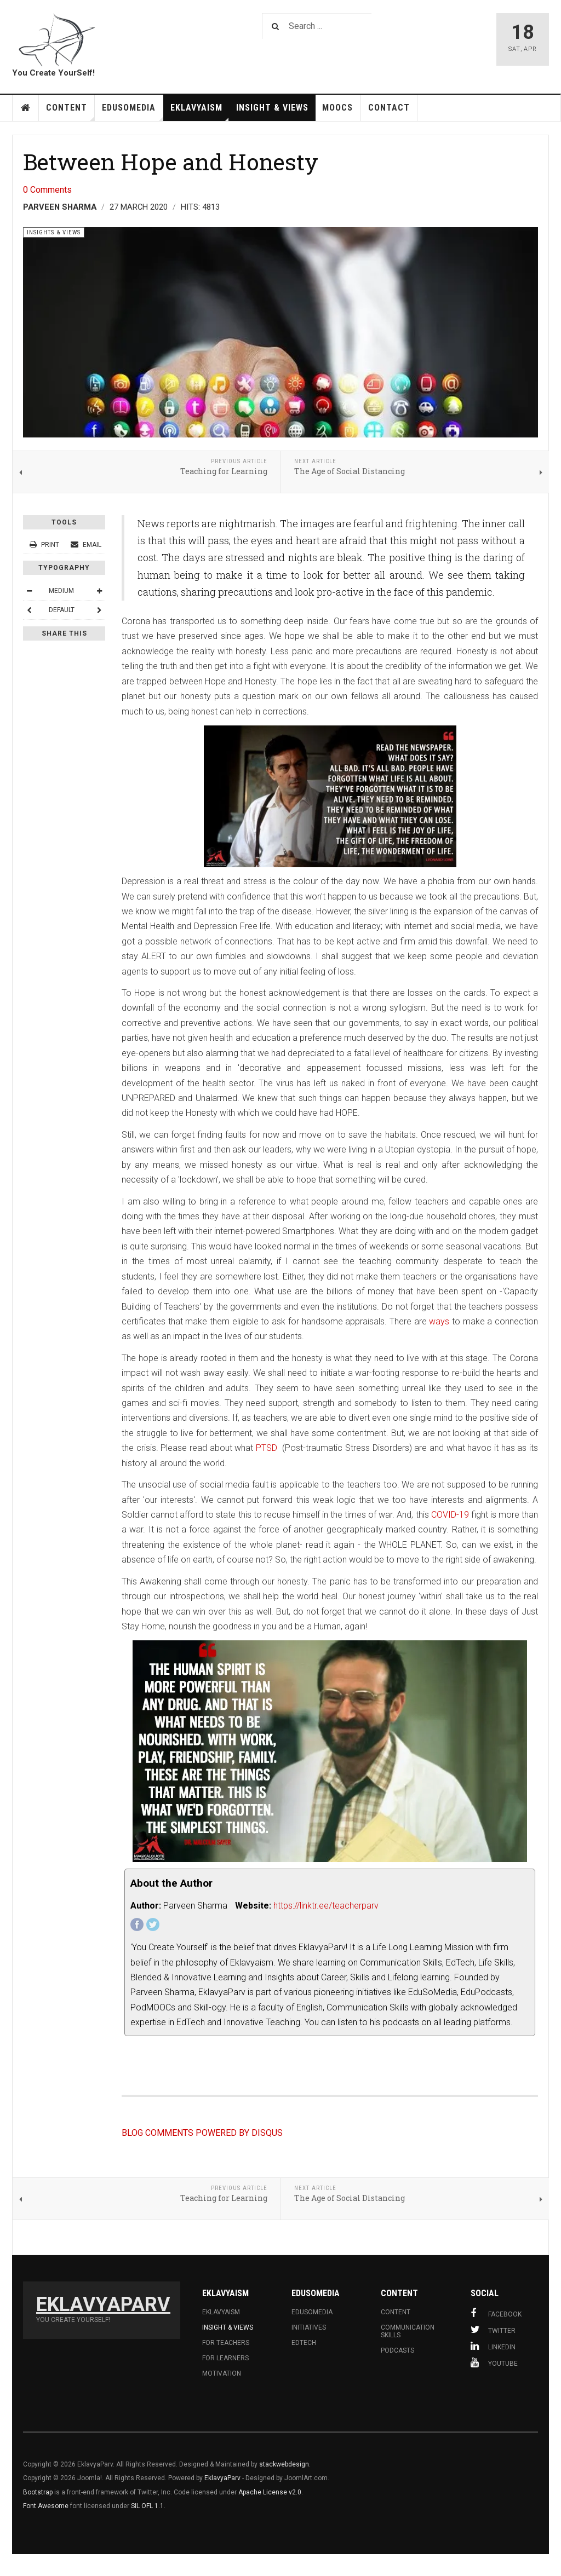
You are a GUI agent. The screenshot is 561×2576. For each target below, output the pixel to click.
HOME (26, 108)
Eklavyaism (200, 111)
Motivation (221, 2373)
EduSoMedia (132, 111)
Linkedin (493, 2346)
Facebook (496, 2313)
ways (439, 1321)
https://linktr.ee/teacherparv (326, 1905)
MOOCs (337, 107)
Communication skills (407, 2331)
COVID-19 (450, 1514)
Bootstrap (38, 2492)
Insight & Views (272, 107)
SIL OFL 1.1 (147, 2506)
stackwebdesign (284, 2464)
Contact (389, 107)
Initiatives (308, 2327)
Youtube (494, 2362)
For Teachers (225, 2343)
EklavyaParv (222, 2478)
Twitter (493, 2330)
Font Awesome (45, 2506)
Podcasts (397, 2350)
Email (86, 545)
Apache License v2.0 (269, 2492)
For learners (225, 2358)
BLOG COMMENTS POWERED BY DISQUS (202, 2133)
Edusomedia (312, 2312)
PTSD (268, 1448)
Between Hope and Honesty (170, 161)
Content (70, 111)
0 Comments (47, 190)
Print (45, 545)
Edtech (303, 2343)
